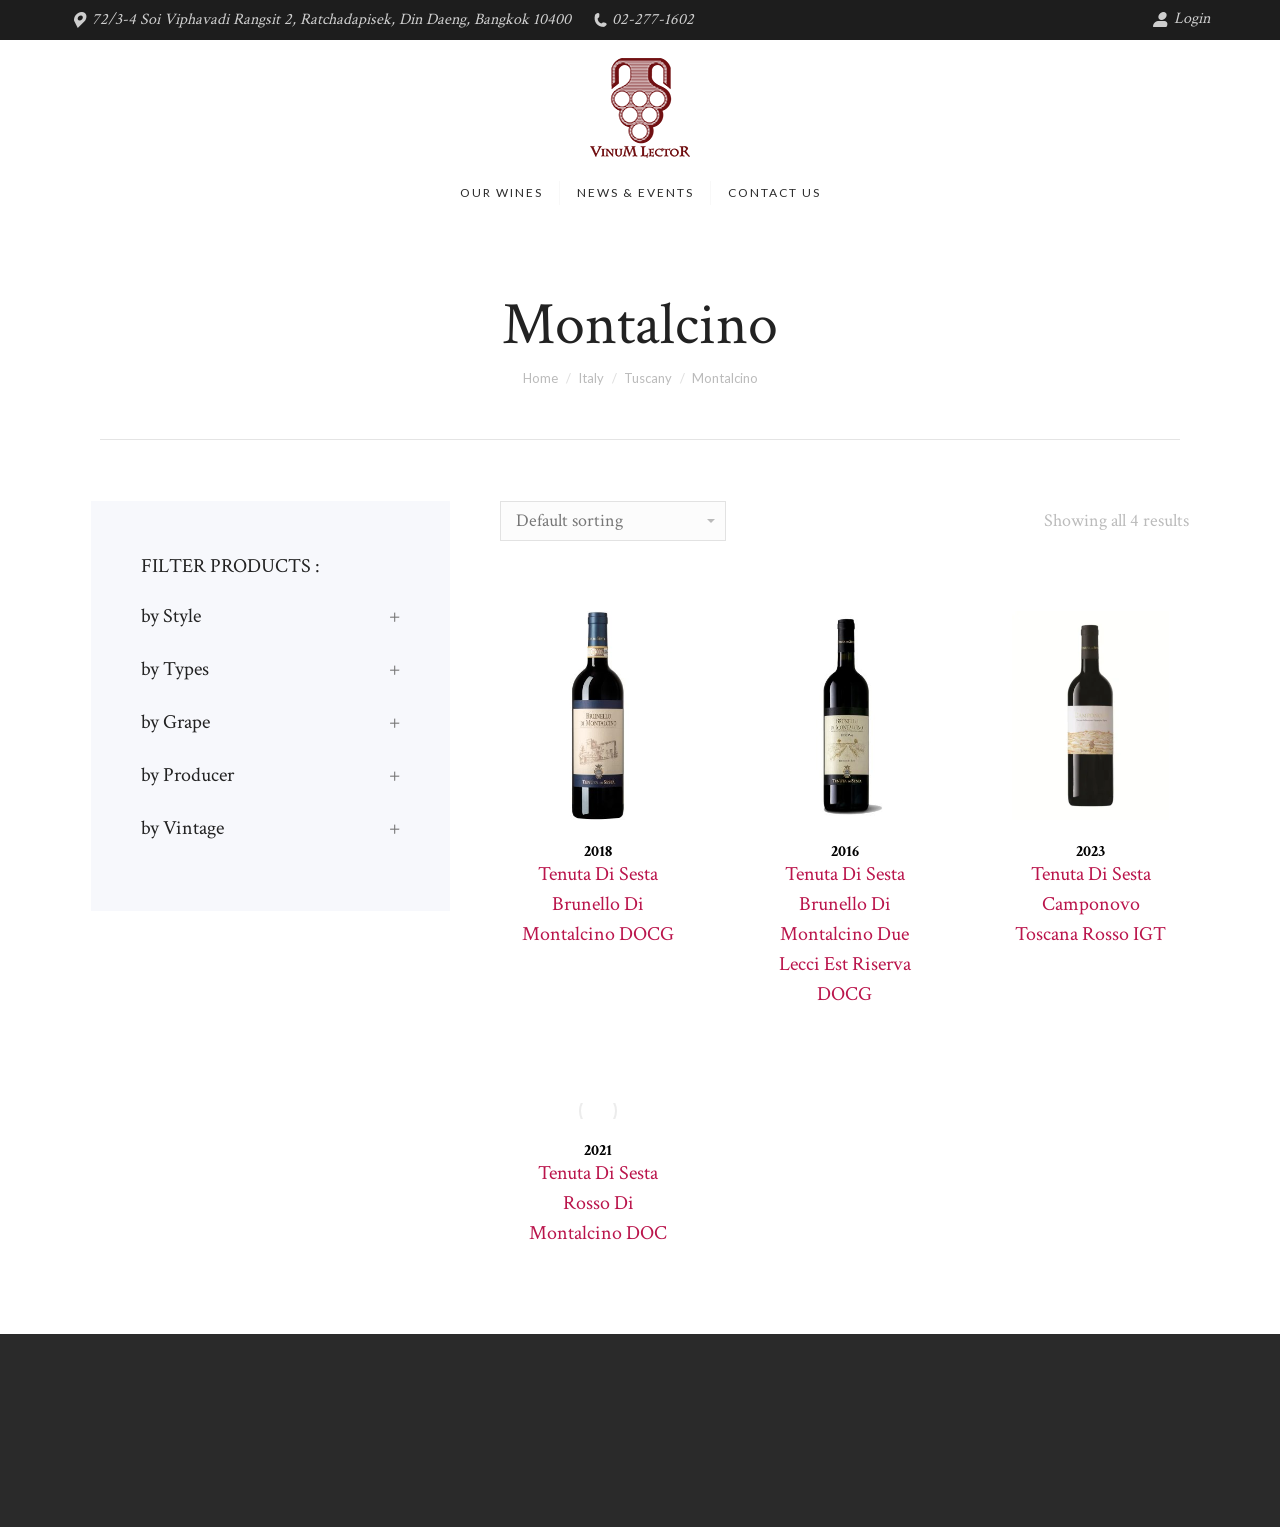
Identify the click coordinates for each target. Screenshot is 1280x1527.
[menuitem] (501, 193)
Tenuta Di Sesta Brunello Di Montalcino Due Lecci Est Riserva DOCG (845, 934)
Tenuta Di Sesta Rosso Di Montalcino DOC (598, 1203)
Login (1181, 18)
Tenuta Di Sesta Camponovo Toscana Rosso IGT (1090, 904)
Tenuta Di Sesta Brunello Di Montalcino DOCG (598, 904)
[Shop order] (613, 521)
